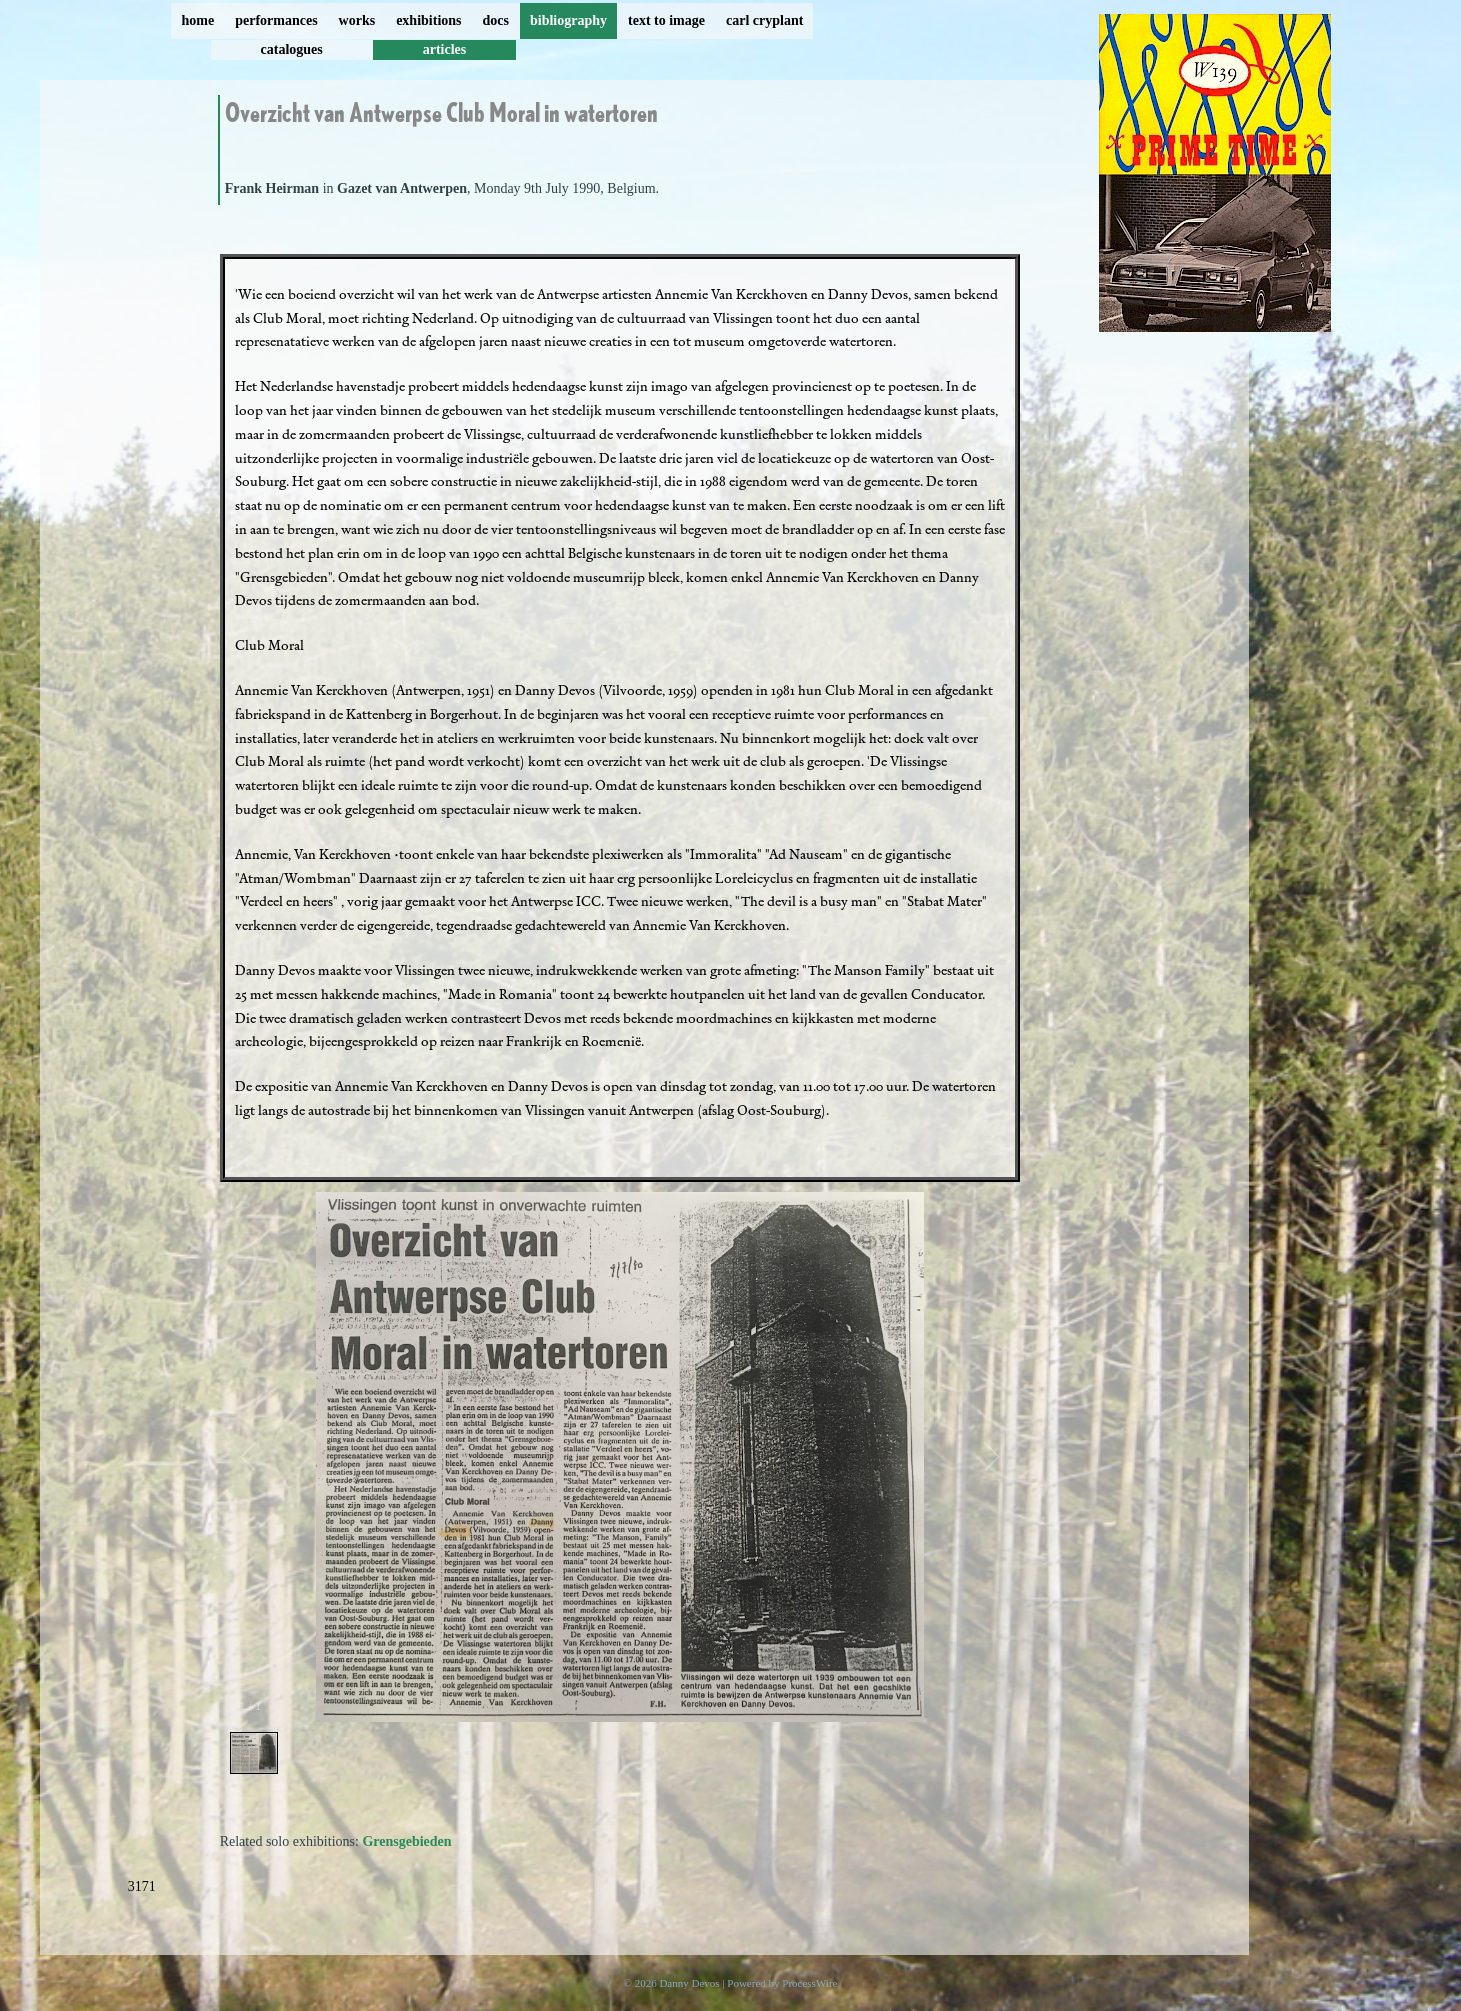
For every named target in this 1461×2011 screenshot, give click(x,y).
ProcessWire (809, 1983)
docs (496, 20)
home (198, 20)
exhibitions (428, 20)
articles (445, 49)
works (357, 20)
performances (276, 20)
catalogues (292, 49)
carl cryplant (764, 20)
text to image (666, 20)
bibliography (568, 20)
